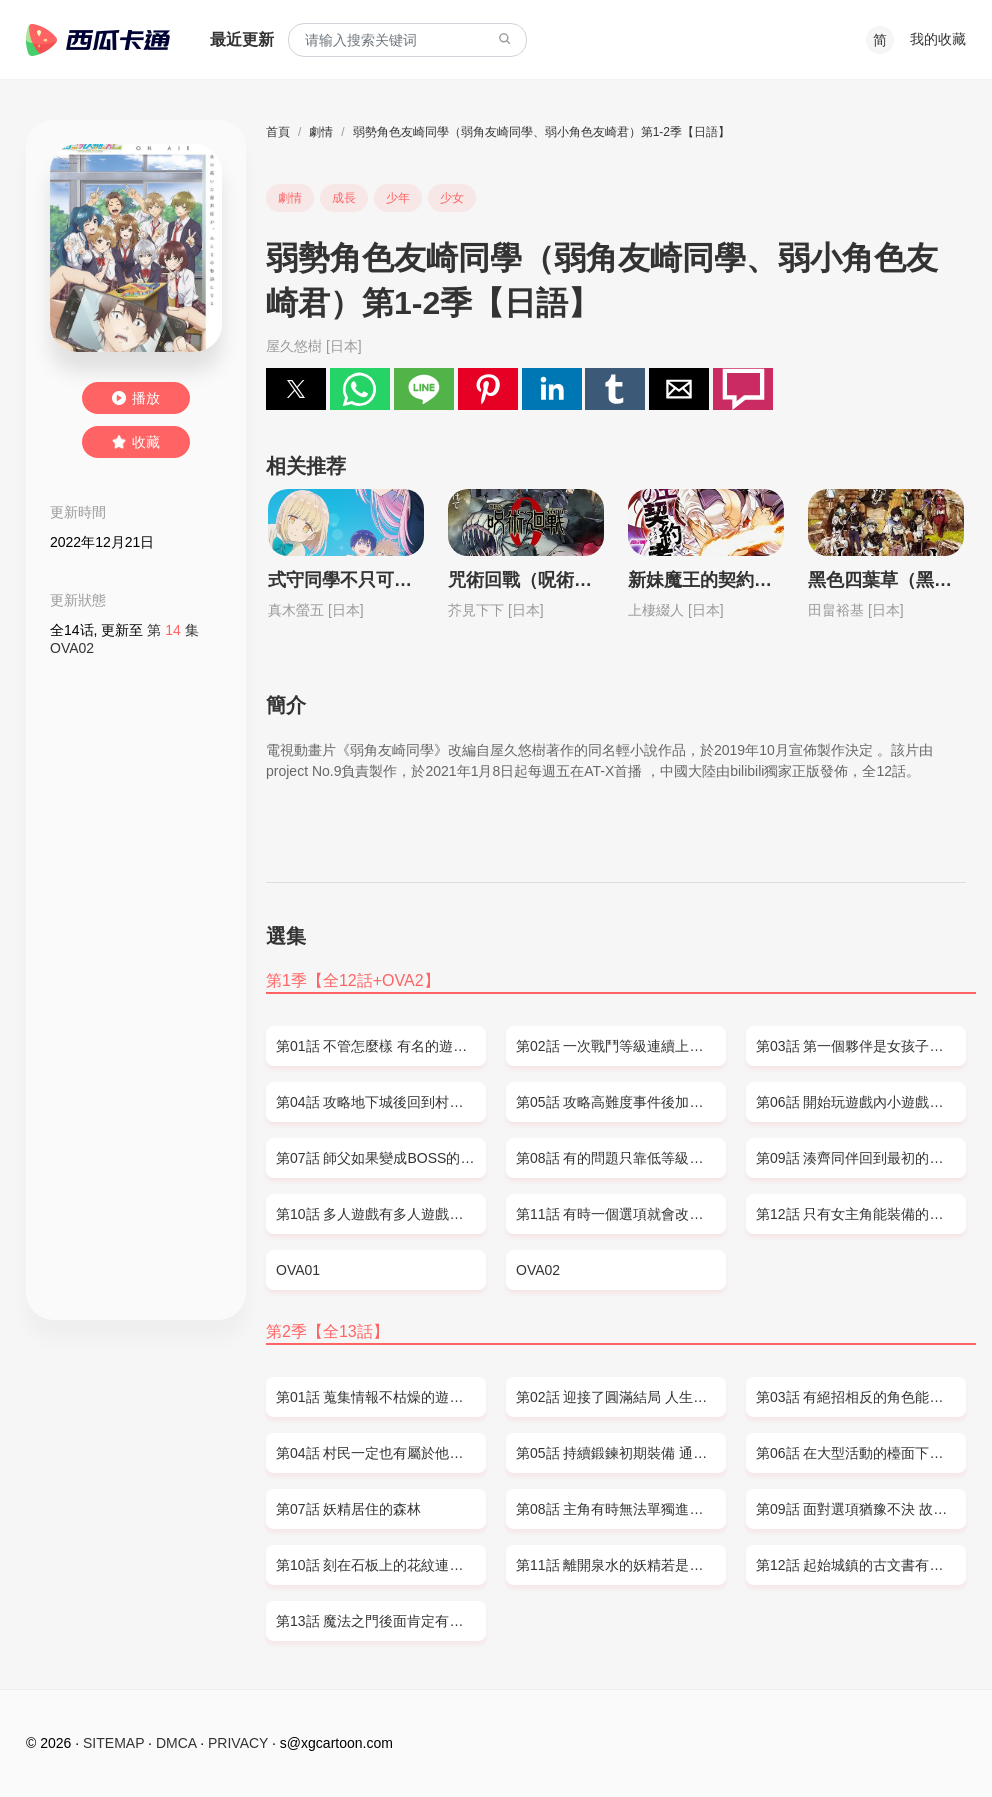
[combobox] (407, 40)
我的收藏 (938, 39)
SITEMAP (113, 1743)
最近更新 (242, 39)
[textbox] (407, 40)
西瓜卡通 (98, 40)
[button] (296, 389)
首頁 (278, 132)
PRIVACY (238, 1743)
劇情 (321, 132)
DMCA (176, 1743)
